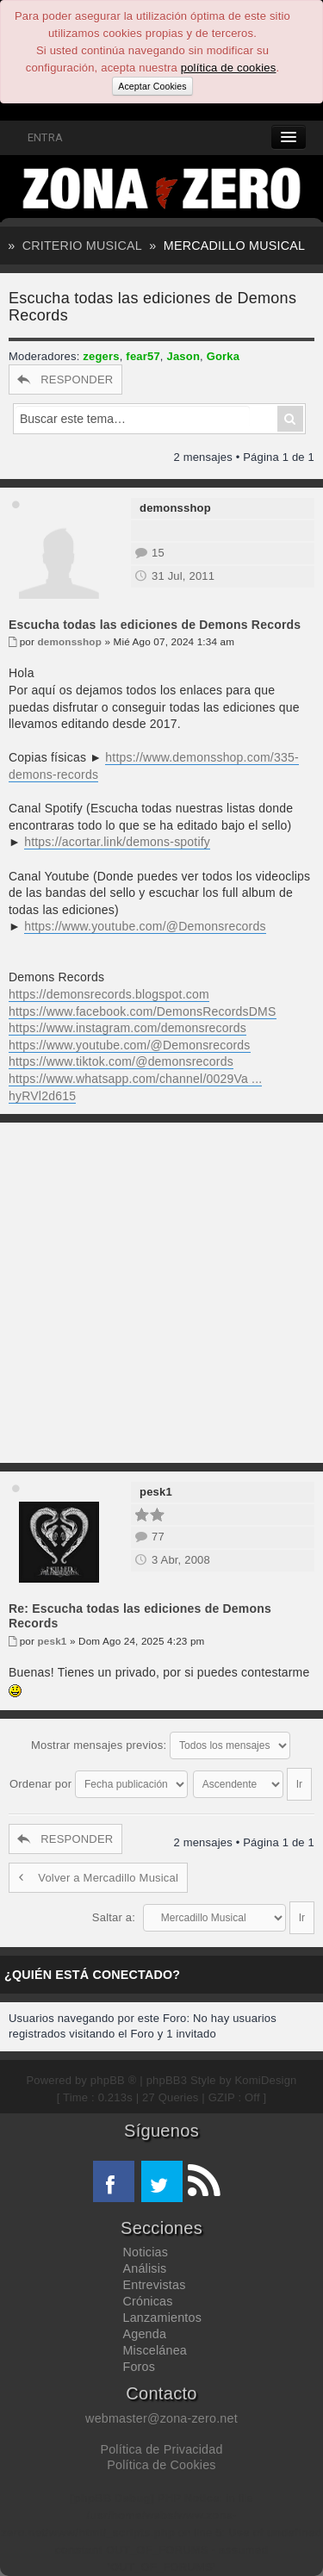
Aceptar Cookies (152, 86)
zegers (101, 356)
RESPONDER (65, 379)
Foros (139, 2367)
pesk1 (156, 1491)
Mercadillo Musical (234, 245)
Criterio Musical (82, 245)
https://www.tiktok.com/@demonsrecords (121, 1061)
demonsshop (175, 507)
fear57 (142, 356)
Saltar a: (113, 1917)
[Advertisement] (161, 1292)
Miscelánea (155, 2350)
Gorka (223, 356)
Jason (183, 356)
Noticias (146, 2252)
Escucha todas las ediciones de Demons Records (155, 625)
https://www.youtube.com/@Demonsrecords (145, 926)
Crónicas (148, 2301)
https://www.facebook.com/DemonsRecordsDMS (142, 1011)
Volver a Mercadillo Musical (98, 1877)
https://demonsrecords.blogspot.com (109, 994)
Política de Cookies (161, 2465)
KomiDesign (266, 2080)
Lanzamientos (162, 2317)
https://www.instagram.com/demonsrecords (127, 1028)
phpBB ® (113, 2080)
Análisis (145, 2268)
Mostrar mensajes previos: (160, 1745)
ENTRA (36, 137)
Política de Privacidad (161, 2449)
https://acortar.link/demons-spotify (117, 842)
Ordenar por (98, 1783)
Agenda (145, 2334)
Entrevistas (154, 2285)
